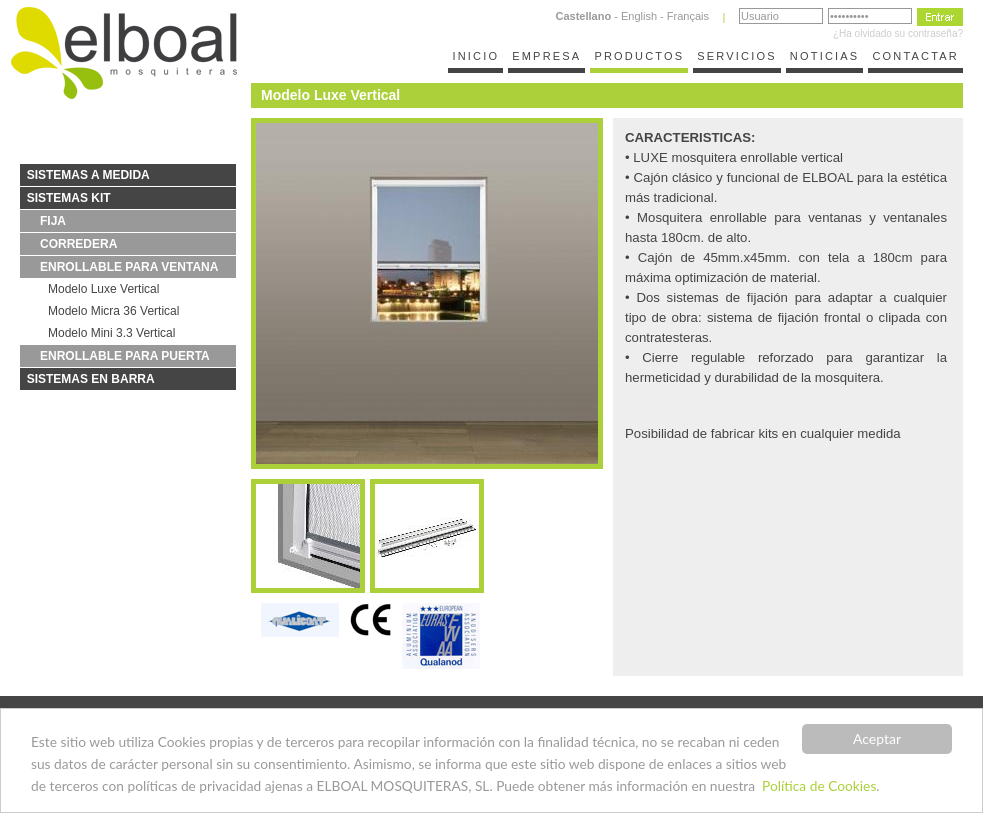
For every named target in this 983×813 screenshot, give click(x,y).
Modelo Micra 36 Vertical (113, 311)
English (639, 16)
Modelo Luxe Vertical (103, 289)
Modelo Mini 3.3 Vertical (111, 333)
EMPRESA (546, 56)
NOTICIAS (825, 56)
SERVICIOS (737, 56)
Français (688, 16)
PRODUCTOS (639, 56)
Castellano (584, 16)
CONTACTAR (915, 56)
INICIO (475, 56)
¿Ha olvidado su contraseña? (898, 33)
